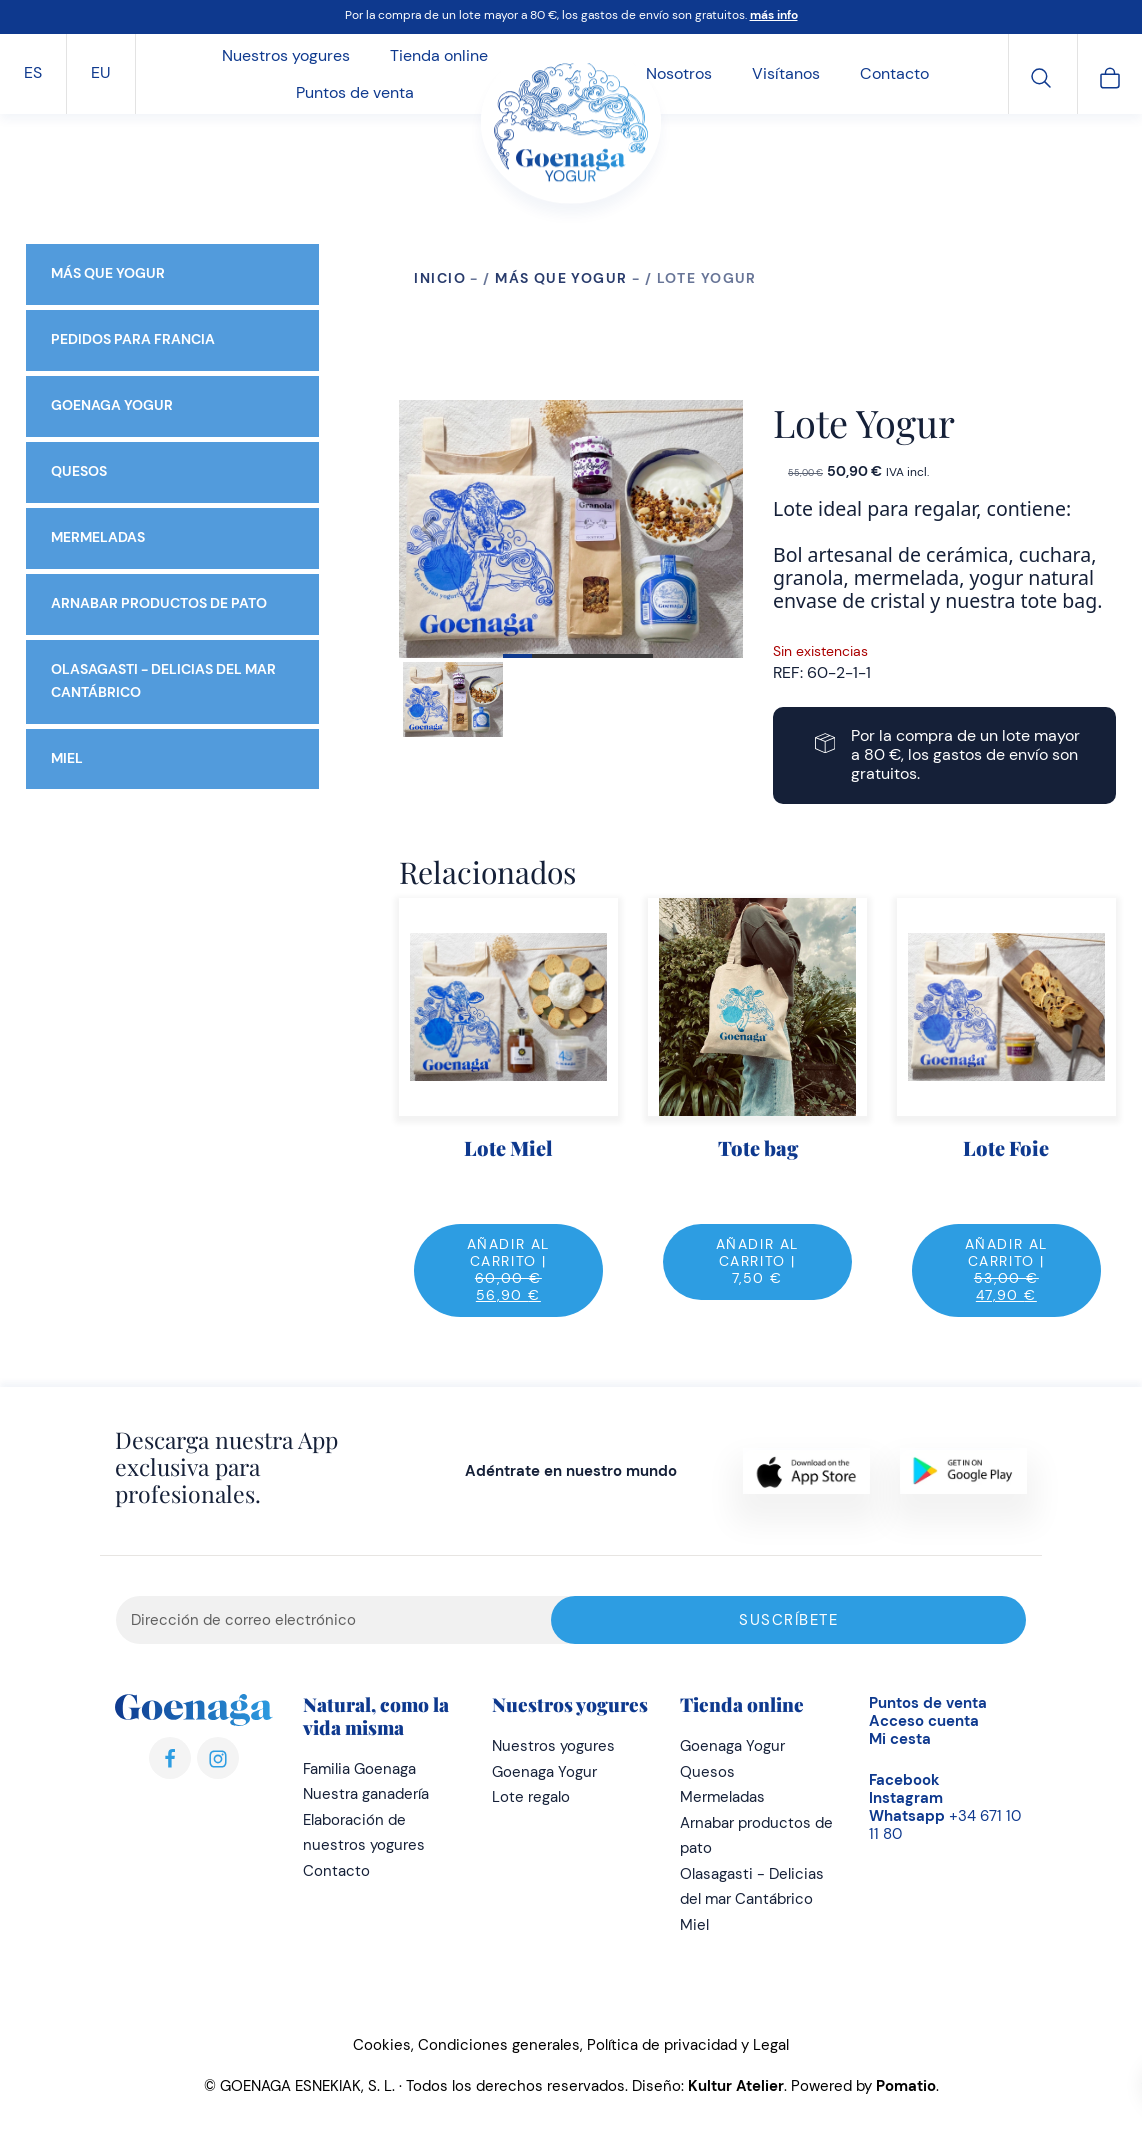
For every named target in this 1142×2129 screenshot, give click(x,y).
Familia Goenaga (359, 1769)
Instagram (906, 1798)
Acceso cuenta (924, 1721)
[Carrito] (1110, 75)
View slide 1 (578, 656)
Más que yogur (561, 278)
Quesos (79, 471)
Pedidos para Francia (133, 339)
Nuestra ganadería (366, 1794)
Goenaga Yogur (112, 405)
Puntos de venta (928, 1703)
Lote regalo (531, 1797)
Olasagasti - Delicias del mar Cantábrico (163, 681)
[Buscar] (1041, 75)
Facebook (904, 1780)
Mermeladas (98, 537)
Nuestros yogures (553, 1746)
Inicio (440, 278)
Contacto (336, 1871)
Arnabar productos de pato (159, 603)
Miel (67, 757)
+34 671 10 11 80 (945, 1825)
